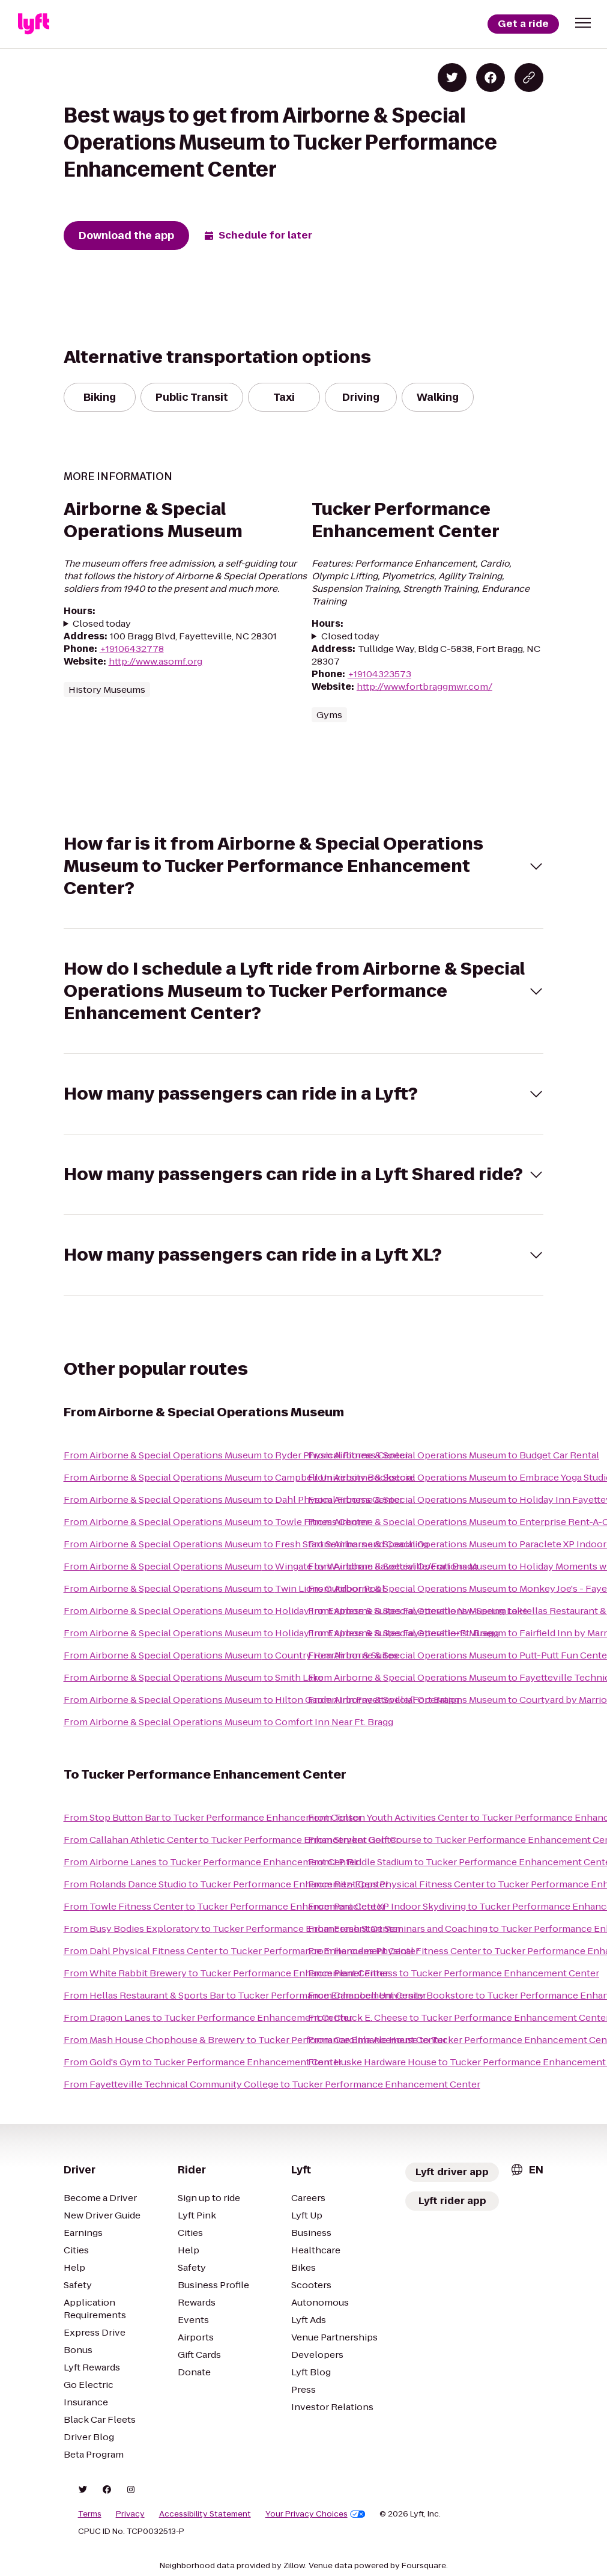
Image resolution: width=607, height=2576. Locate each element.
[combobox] (526, 2170)
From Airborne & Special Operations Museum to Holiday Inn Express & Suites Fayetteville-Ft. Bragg (281, 1633)
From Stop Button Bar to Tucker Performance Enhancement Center (212, 1817)
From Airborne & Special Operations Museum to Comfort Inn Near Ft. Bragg (228, 1722)
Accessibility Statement (205, 2514)
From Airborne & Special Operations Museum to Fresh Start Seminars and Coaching (246, 1544)
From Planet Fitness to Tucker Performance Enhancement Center (453, 1973)
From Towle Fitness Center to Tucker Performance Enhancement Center (224, 1906)
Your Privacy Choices (315, 2514)
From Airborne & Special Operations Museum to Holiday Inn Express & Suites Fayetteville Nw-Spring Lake (296, 1610)
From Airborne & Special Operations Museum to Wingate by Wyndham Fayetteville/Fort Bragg (271, 1566)
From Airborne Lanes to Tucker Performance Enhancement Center (211, 1862)
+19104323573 (379, 674)
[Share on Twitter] (452, 77)
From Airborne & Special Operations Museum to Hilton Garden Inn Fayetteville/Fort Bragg (261, 1699)
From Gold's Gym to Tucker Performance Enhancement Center (203, 2062)
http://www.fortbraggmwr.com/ (424, 686)
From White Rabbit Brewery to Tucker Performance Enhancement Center (226, 1973)
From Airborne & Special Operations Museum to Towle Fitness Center (216, 1521)
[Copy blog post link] (529, 77)
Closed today (102, 623)
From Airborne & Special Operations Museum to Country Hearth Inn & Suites (231, 1655)
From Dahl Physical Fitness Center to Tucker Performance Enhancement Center (241, 1950)
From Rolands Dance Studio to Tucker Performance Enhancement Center (226, 1884)
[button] (583, 22)
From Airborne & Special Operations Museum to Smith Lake (194, 1677)
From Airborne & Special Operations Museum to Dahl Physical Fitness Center (233, 1499)
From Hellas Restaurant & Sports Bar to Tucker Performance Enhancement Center (245, 1995)
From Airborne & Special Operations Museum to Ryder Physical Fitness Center (236, 1455)
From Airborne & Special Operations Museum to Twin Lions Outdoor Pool (224, 1588)
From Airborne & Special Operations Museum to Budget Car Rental (453, 1455)
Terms (89, 2514)
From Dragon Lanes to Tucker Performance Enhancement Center (208, 2017)
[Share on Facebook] (490, 77)
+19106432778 (132, 648)
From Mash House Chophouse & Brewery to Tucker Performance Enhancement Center (255, 2039)
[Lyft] (33, 24)
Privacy (130, 2514)
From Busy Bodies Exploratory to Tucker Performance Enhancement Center (232, 1928)
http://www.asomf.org (155, 661)
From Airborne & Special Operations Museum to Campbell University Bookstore (239, 1477)
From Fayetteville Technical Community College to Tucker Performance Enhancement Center (272, 2084)
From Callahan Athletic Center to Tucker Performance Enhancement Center (231, 1839)
